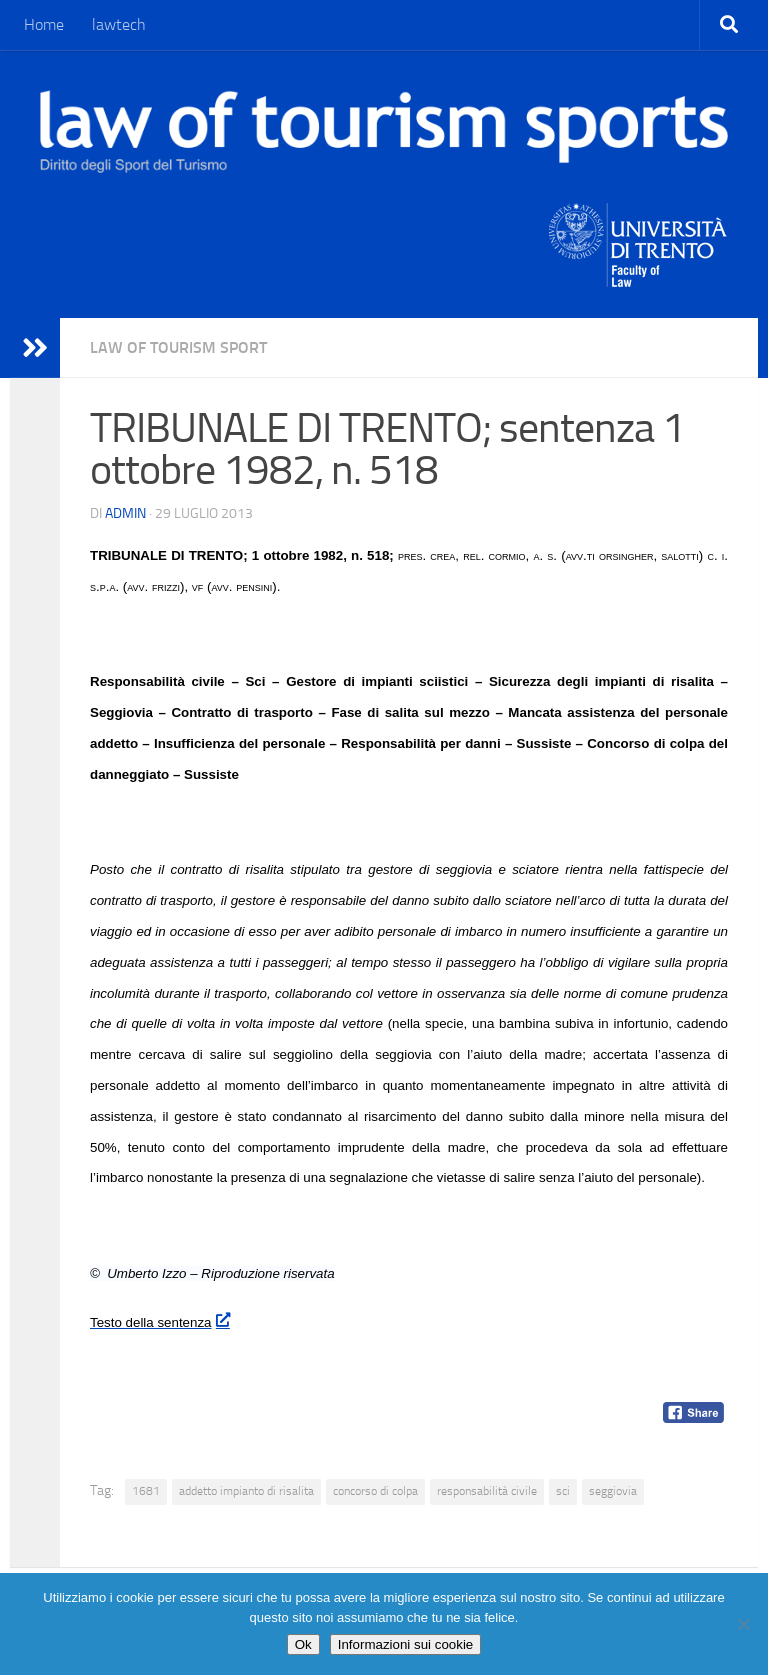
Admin (125, 513)
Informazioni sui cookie (406, 1644)
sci (563, 1491)
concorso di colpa (375, 1491)
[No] (743, 1624)
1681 (146, 1491)
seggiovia (613, 1491)
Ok (303, 1644)
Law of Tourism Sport (178, 347)
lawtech (119, 24)
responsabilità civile (487, 1491)
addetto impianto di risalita (246, 1491)
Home (44, 24)
